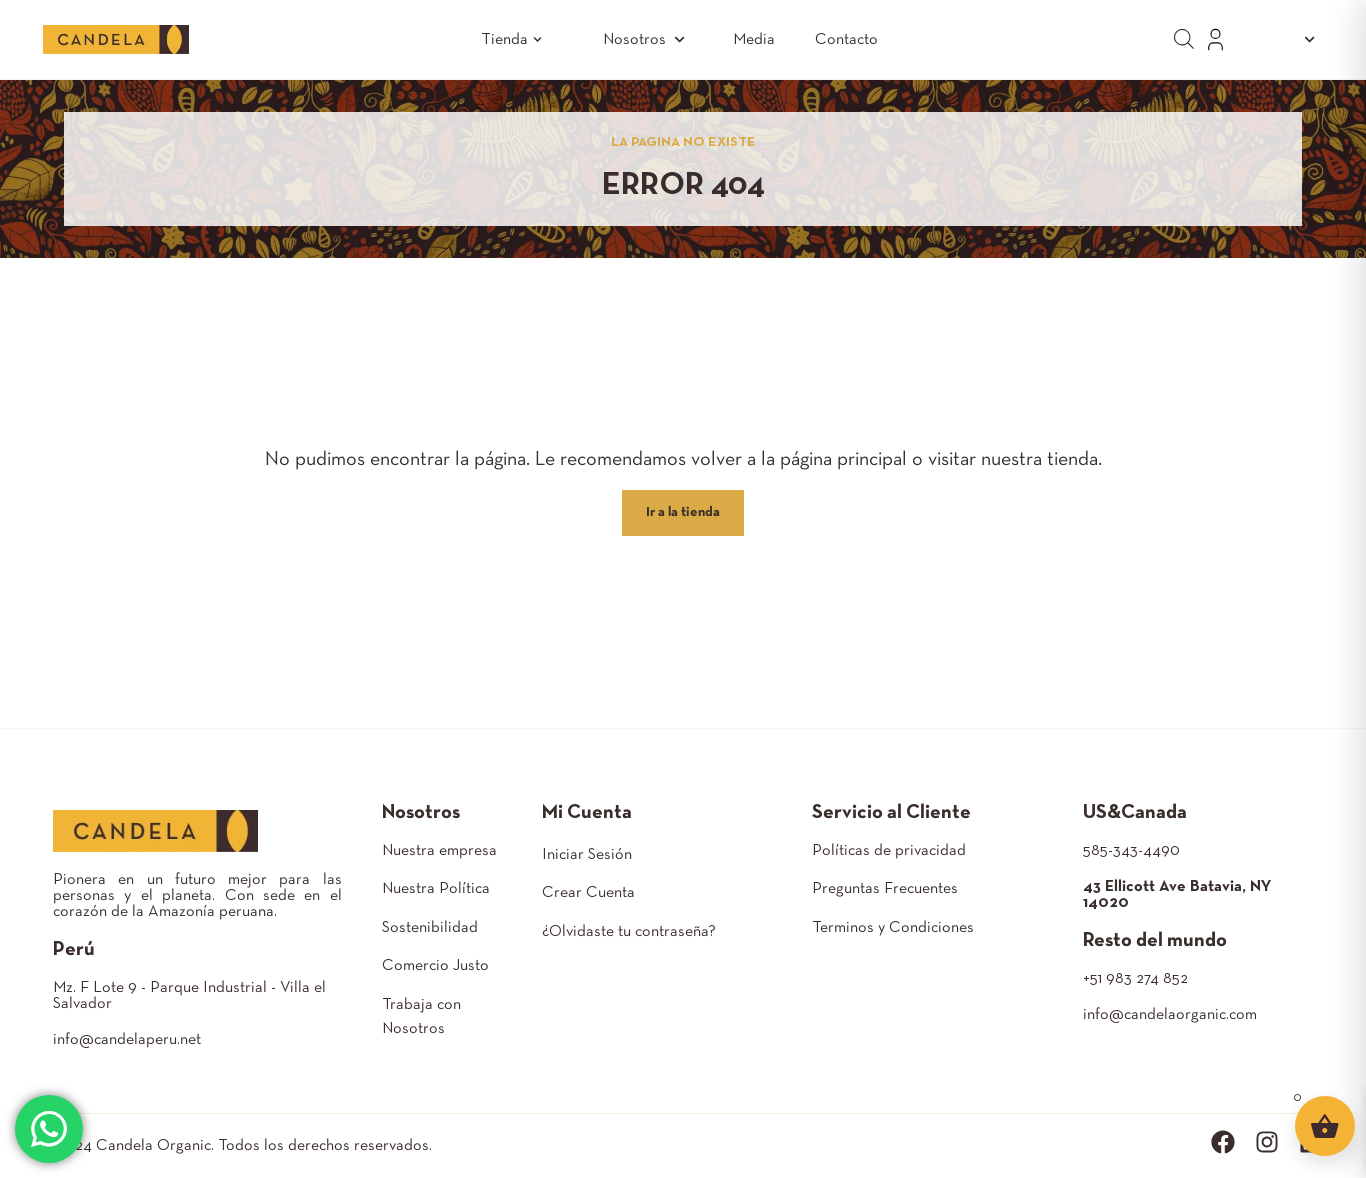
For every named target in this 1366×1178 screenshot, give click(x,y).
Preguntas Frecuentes (885, 889)
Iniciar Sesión (587, 855)
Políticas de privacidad (889, 851)
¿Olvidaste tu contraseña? (629, 932)
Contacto (846, 40)
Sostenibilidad (430, 928)
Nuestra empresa (439, 851)
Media (754, 40)
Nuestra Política (436, 889)
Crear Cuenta (588, 893)
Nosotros (648, 39)
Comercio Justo (435, 966)
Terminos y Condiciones (893, 928)
